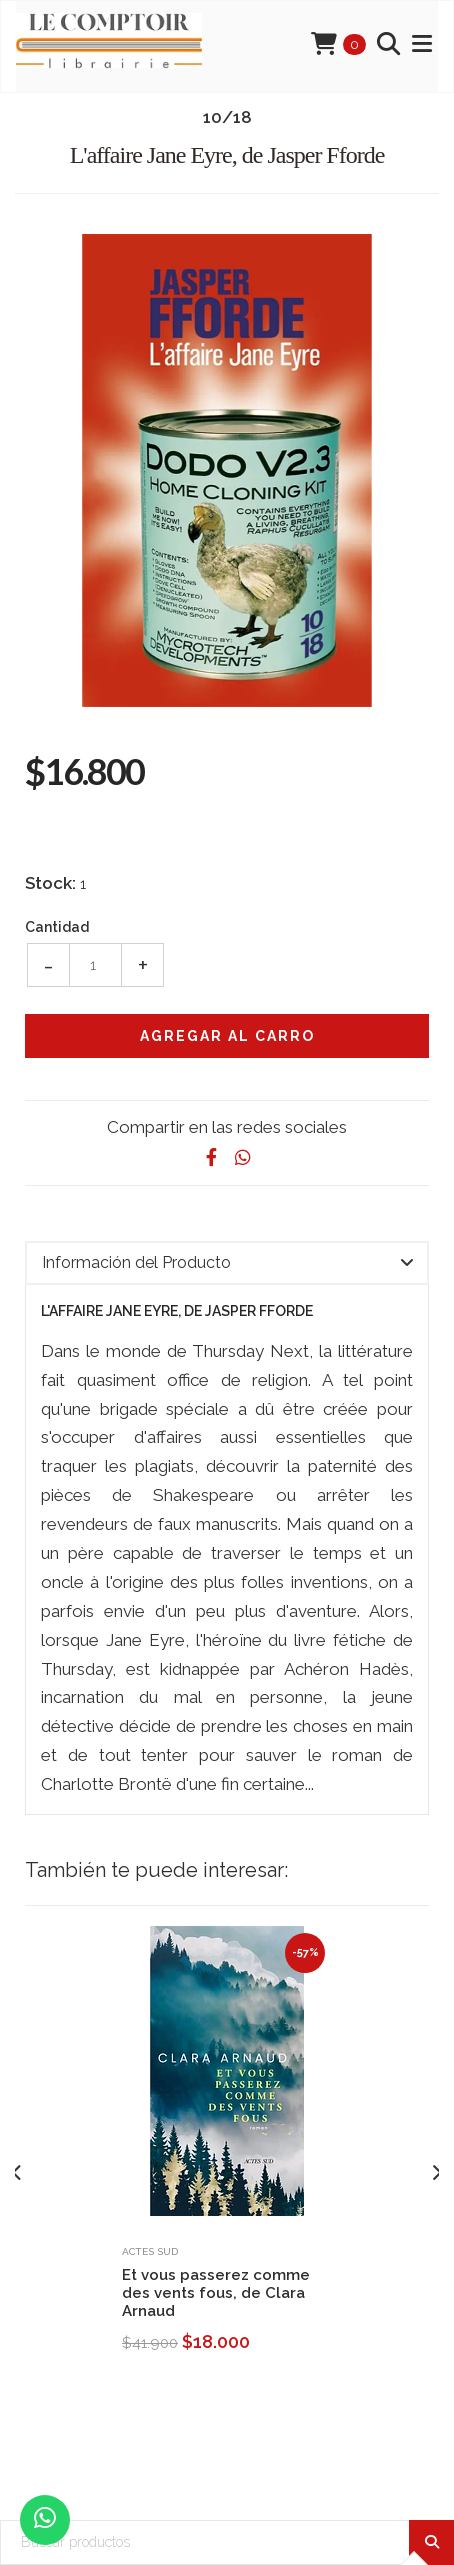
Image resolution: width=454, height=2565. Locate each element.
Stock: (50, 883)
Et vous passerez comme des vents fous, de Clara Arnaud (216, 2293)
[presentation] (17, 2173)
